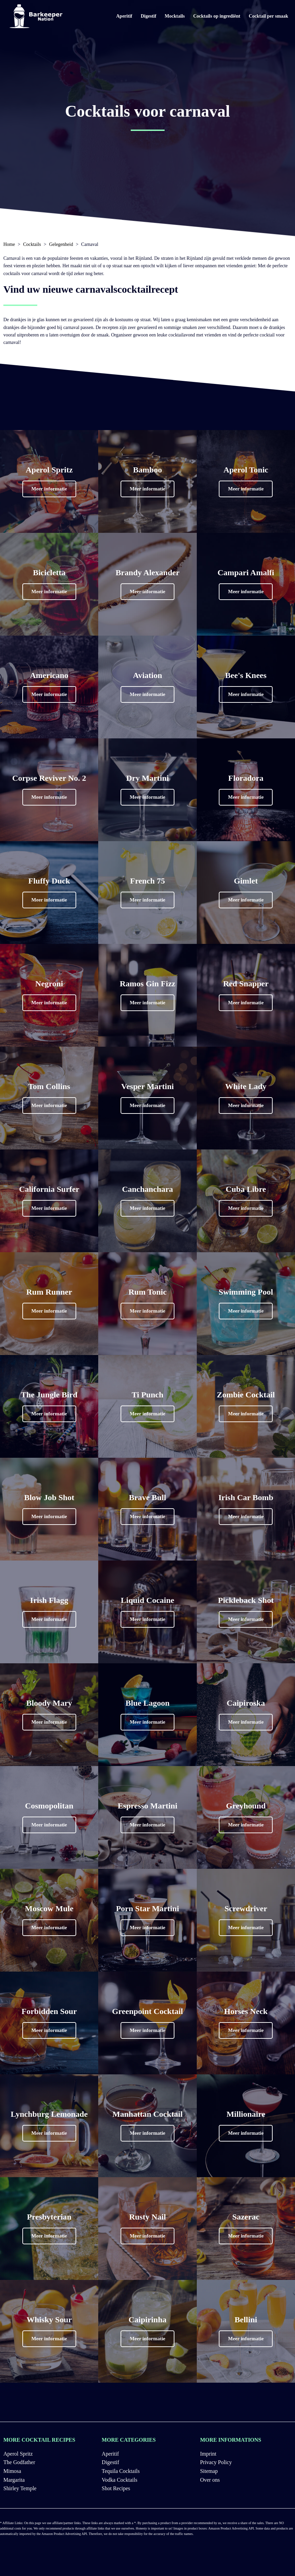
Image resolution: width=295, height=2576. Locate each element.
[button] (49, 489)
